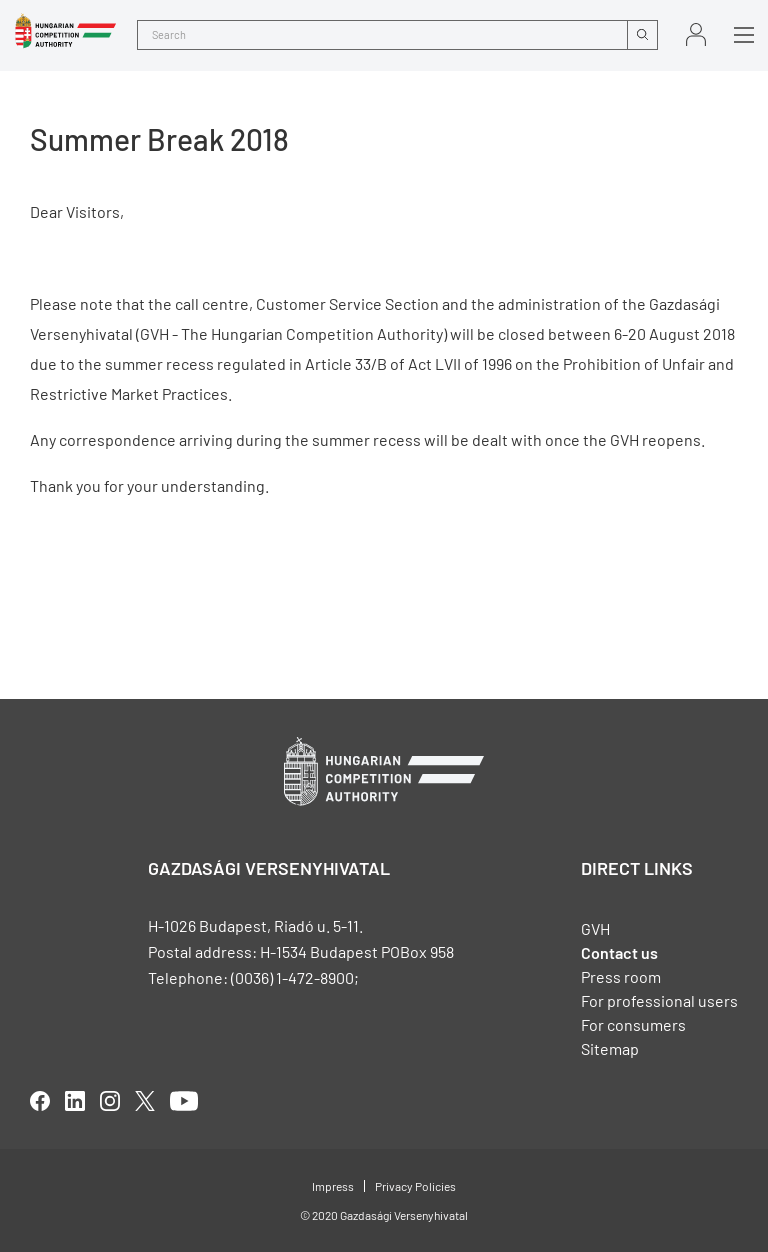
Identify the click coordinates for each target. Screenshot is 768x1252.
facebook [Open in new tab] (40, 1101)
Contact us (619, 952)
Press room (621, 976)
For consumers (633, 1024)
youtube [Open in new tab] (184, 1101)
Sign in (696, 34)
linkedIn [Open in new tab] (75, 1101)
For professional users (659, 1000)
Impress (333, 1186)
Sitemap (610, 1048)
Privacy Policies (415, 1186)
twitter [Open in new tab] (145, 1101)
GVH (595, 928)
